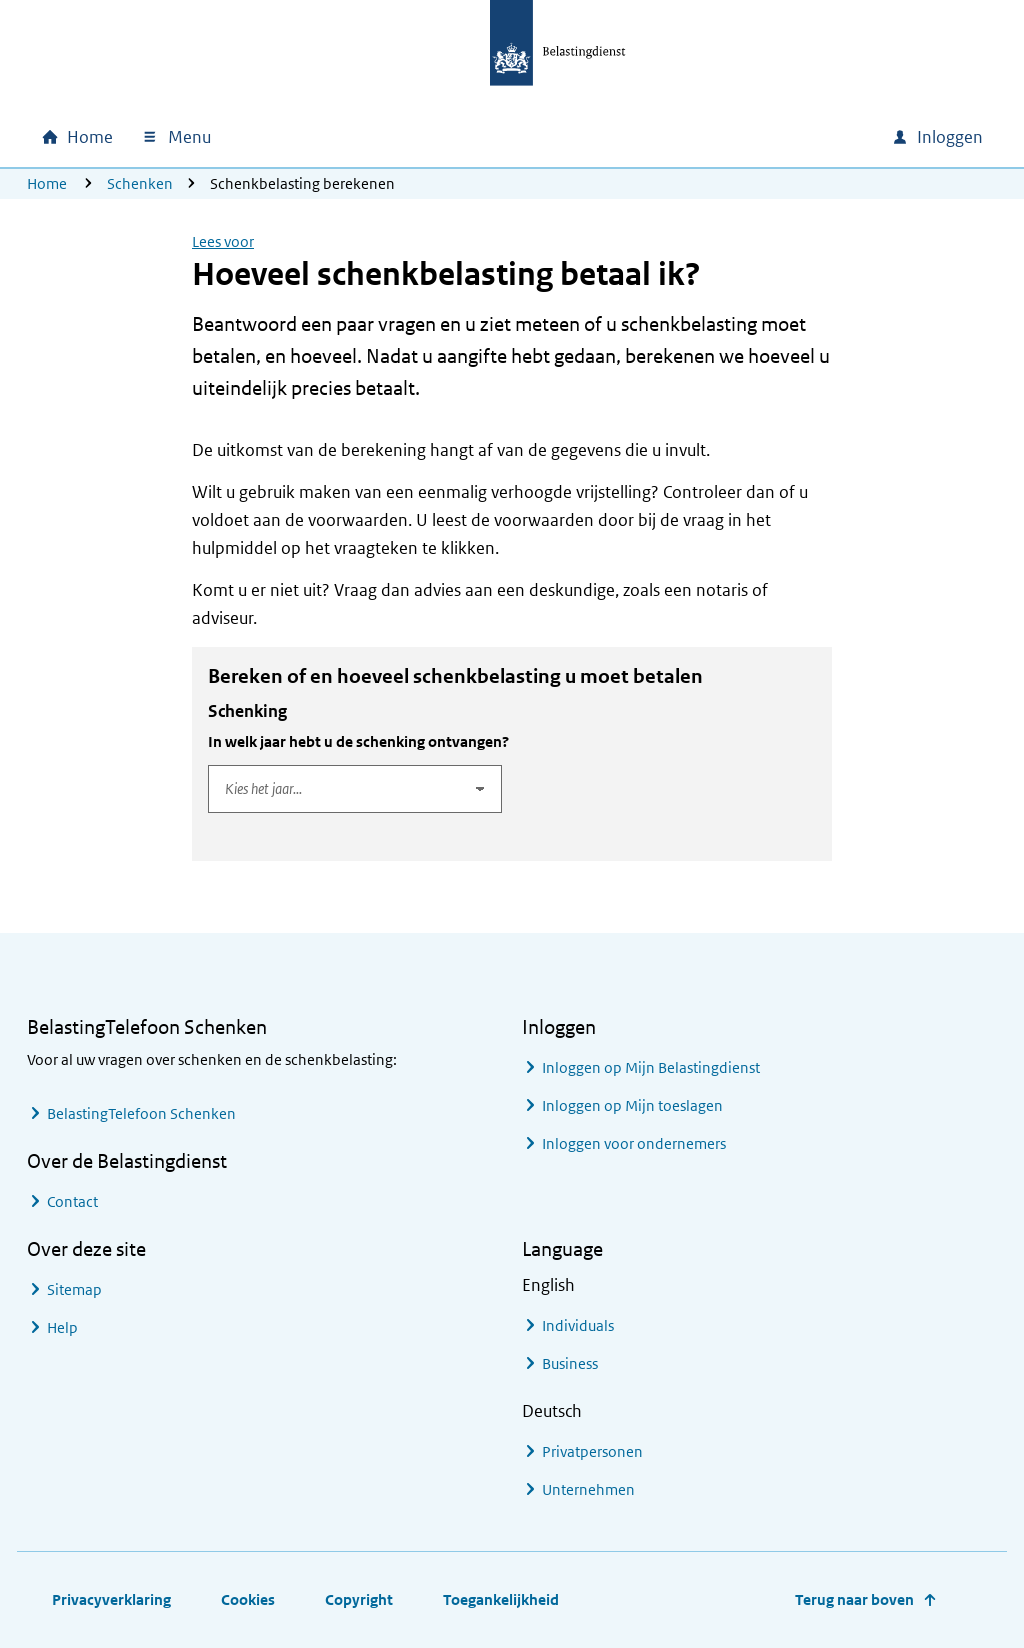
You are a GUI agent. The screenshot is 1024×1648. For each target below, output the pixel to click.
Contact (72, 1201)
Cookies (248, 1599)
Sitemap (74, 1289)
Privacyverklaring (111, 1599)
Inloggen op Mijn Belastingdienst (651, 1067)
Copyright (359, 1599)
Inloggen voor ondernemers (634, 1143)
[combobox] (705, 137)
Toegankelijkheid (501, 1599)
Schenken (140, 183)
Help (62, 1327)
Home (47, 183)
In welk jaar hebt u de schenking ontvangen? (358, 741)
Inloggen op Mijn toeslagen (632, 1105)
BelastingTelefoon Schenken (141, 1113)
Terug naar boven (854, 1599)
